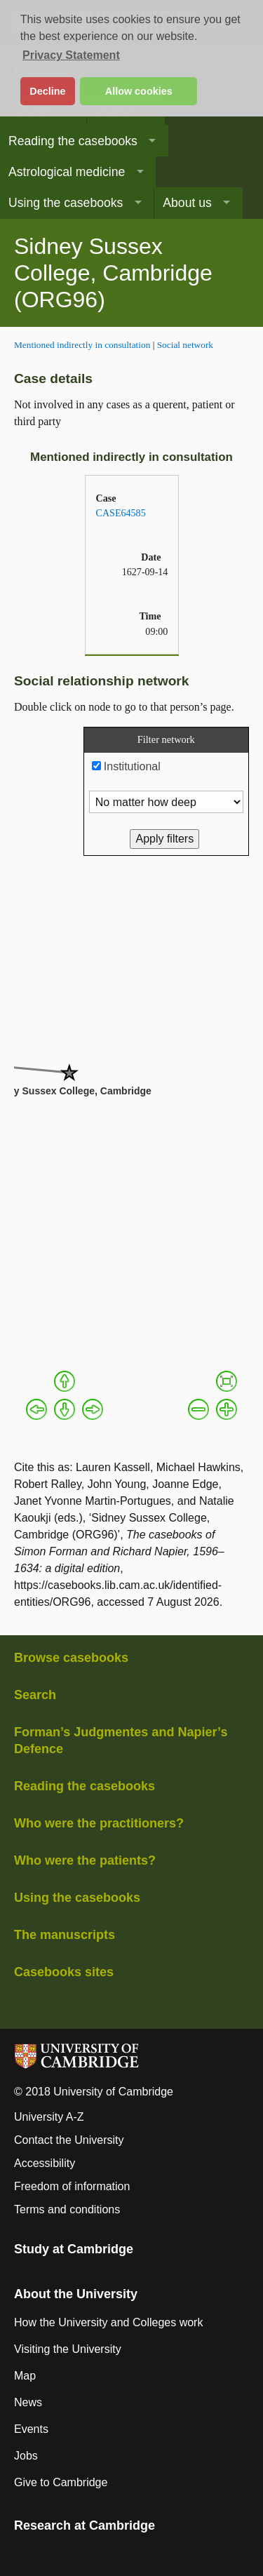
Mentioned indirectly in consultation (82, 345)
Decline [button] (47, 91)
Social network (185, 345)
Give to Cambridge (60, 2482)
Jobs (26, 2456)
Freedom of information (72, 2186)
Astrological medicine (66, 172)
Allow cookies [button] (139, 91)
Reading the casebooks (72, 141)
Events (31, 2429)
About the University (75, 2294)
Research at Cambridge (84, 2525)
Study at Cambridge (73, 2249)
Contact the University (69, 2140)
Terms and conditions (67, 2209)
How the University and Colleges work (108, 2322)
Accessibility (44, 2163)
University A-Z (49, 2117)
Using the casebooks (65, 203)
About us (187, 203)
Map (25, 2376)
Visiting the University (67, 2349)
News (28, 2402)
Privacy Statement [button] (71, 55)
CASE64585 (121, 512)
